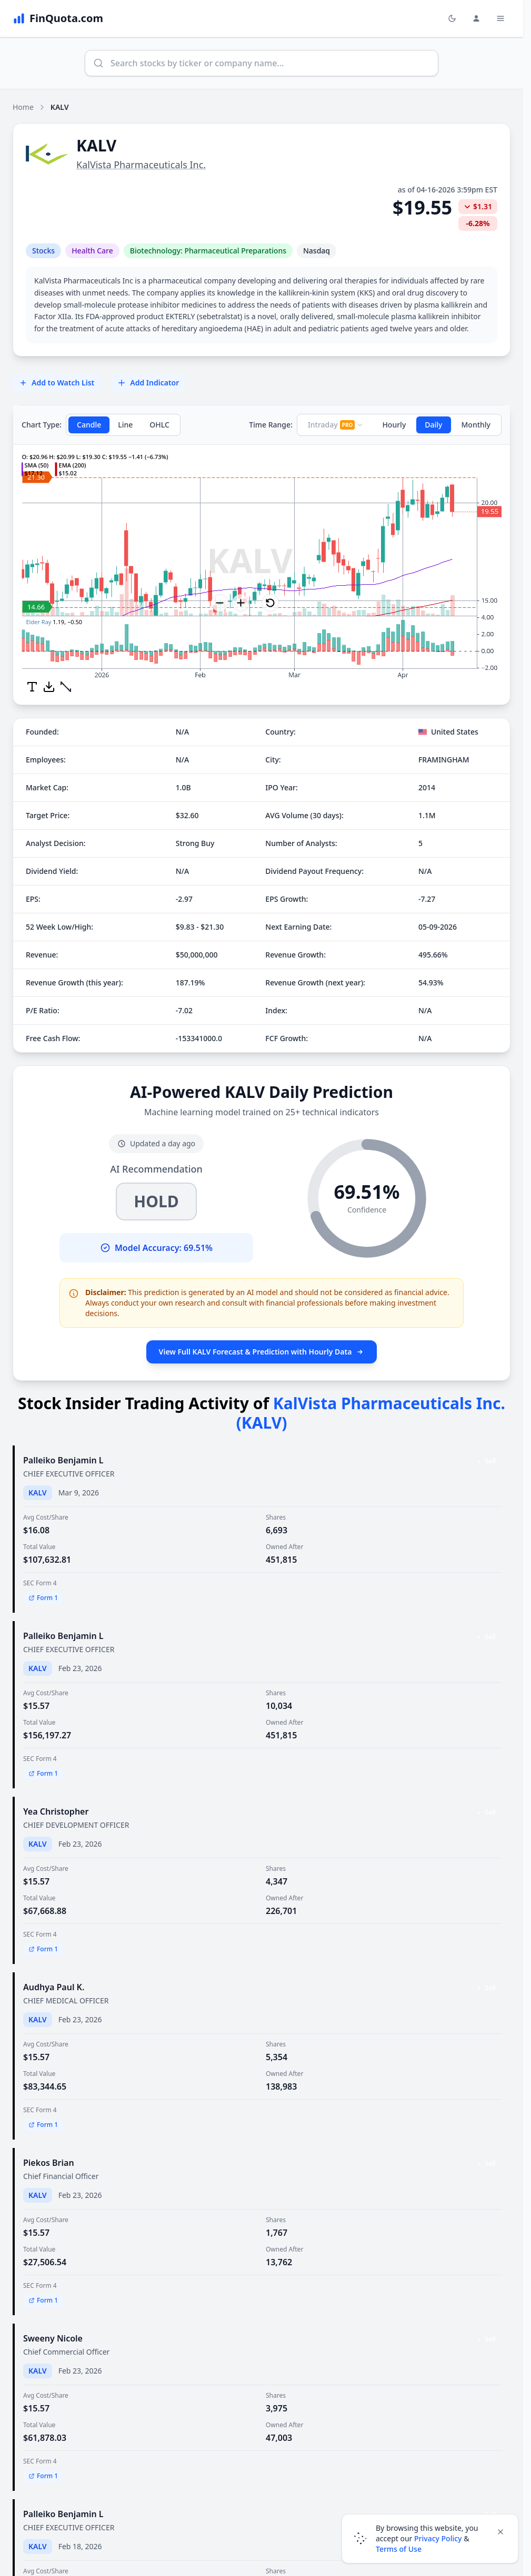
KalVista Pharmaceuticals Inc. (141, 164)
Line (125, 425)
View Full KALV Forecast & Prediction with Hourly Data (262, 1352)
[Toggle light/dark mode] (452, 18)
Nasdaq (316, 251)
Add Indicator (148, 383)
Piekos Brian (48, 2162)
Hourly (394, 425)
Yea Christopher (55, 1811)
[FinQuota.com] (58, 18)
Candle (89, 425)
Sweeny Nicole (53, 2338)
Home (23, 107)
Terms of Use (399, 2549)
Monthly (476, 425)
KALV (37, 1493)
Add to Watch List (56, 383)
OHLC (159, 425)
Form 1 (43, 1597)
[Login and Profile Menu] (476, 18)
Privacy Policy (438, 2538)
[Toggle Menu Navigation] (500, 18)
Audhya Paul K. (53, 1987)
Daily (433, 425)
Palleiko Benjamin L (63, 1460)
